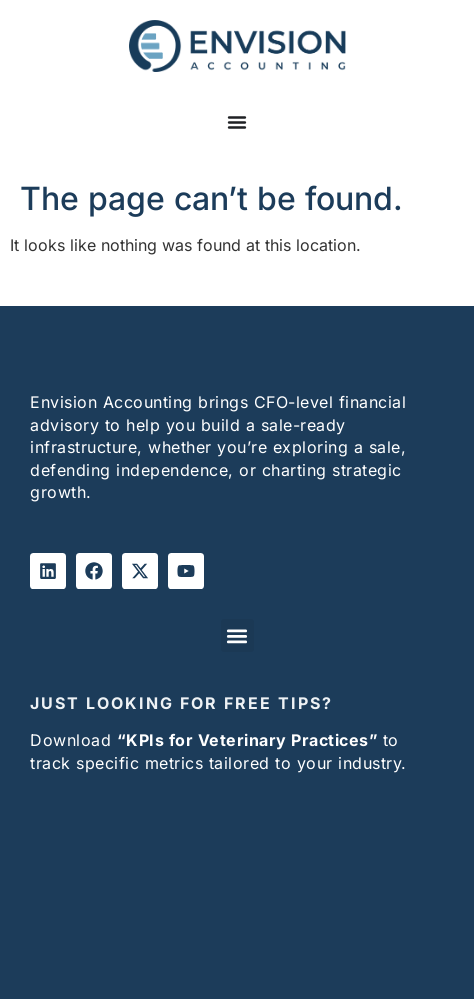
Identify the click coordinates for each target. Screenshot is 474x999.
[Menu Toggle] (237, 132)
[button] (237, 635)
